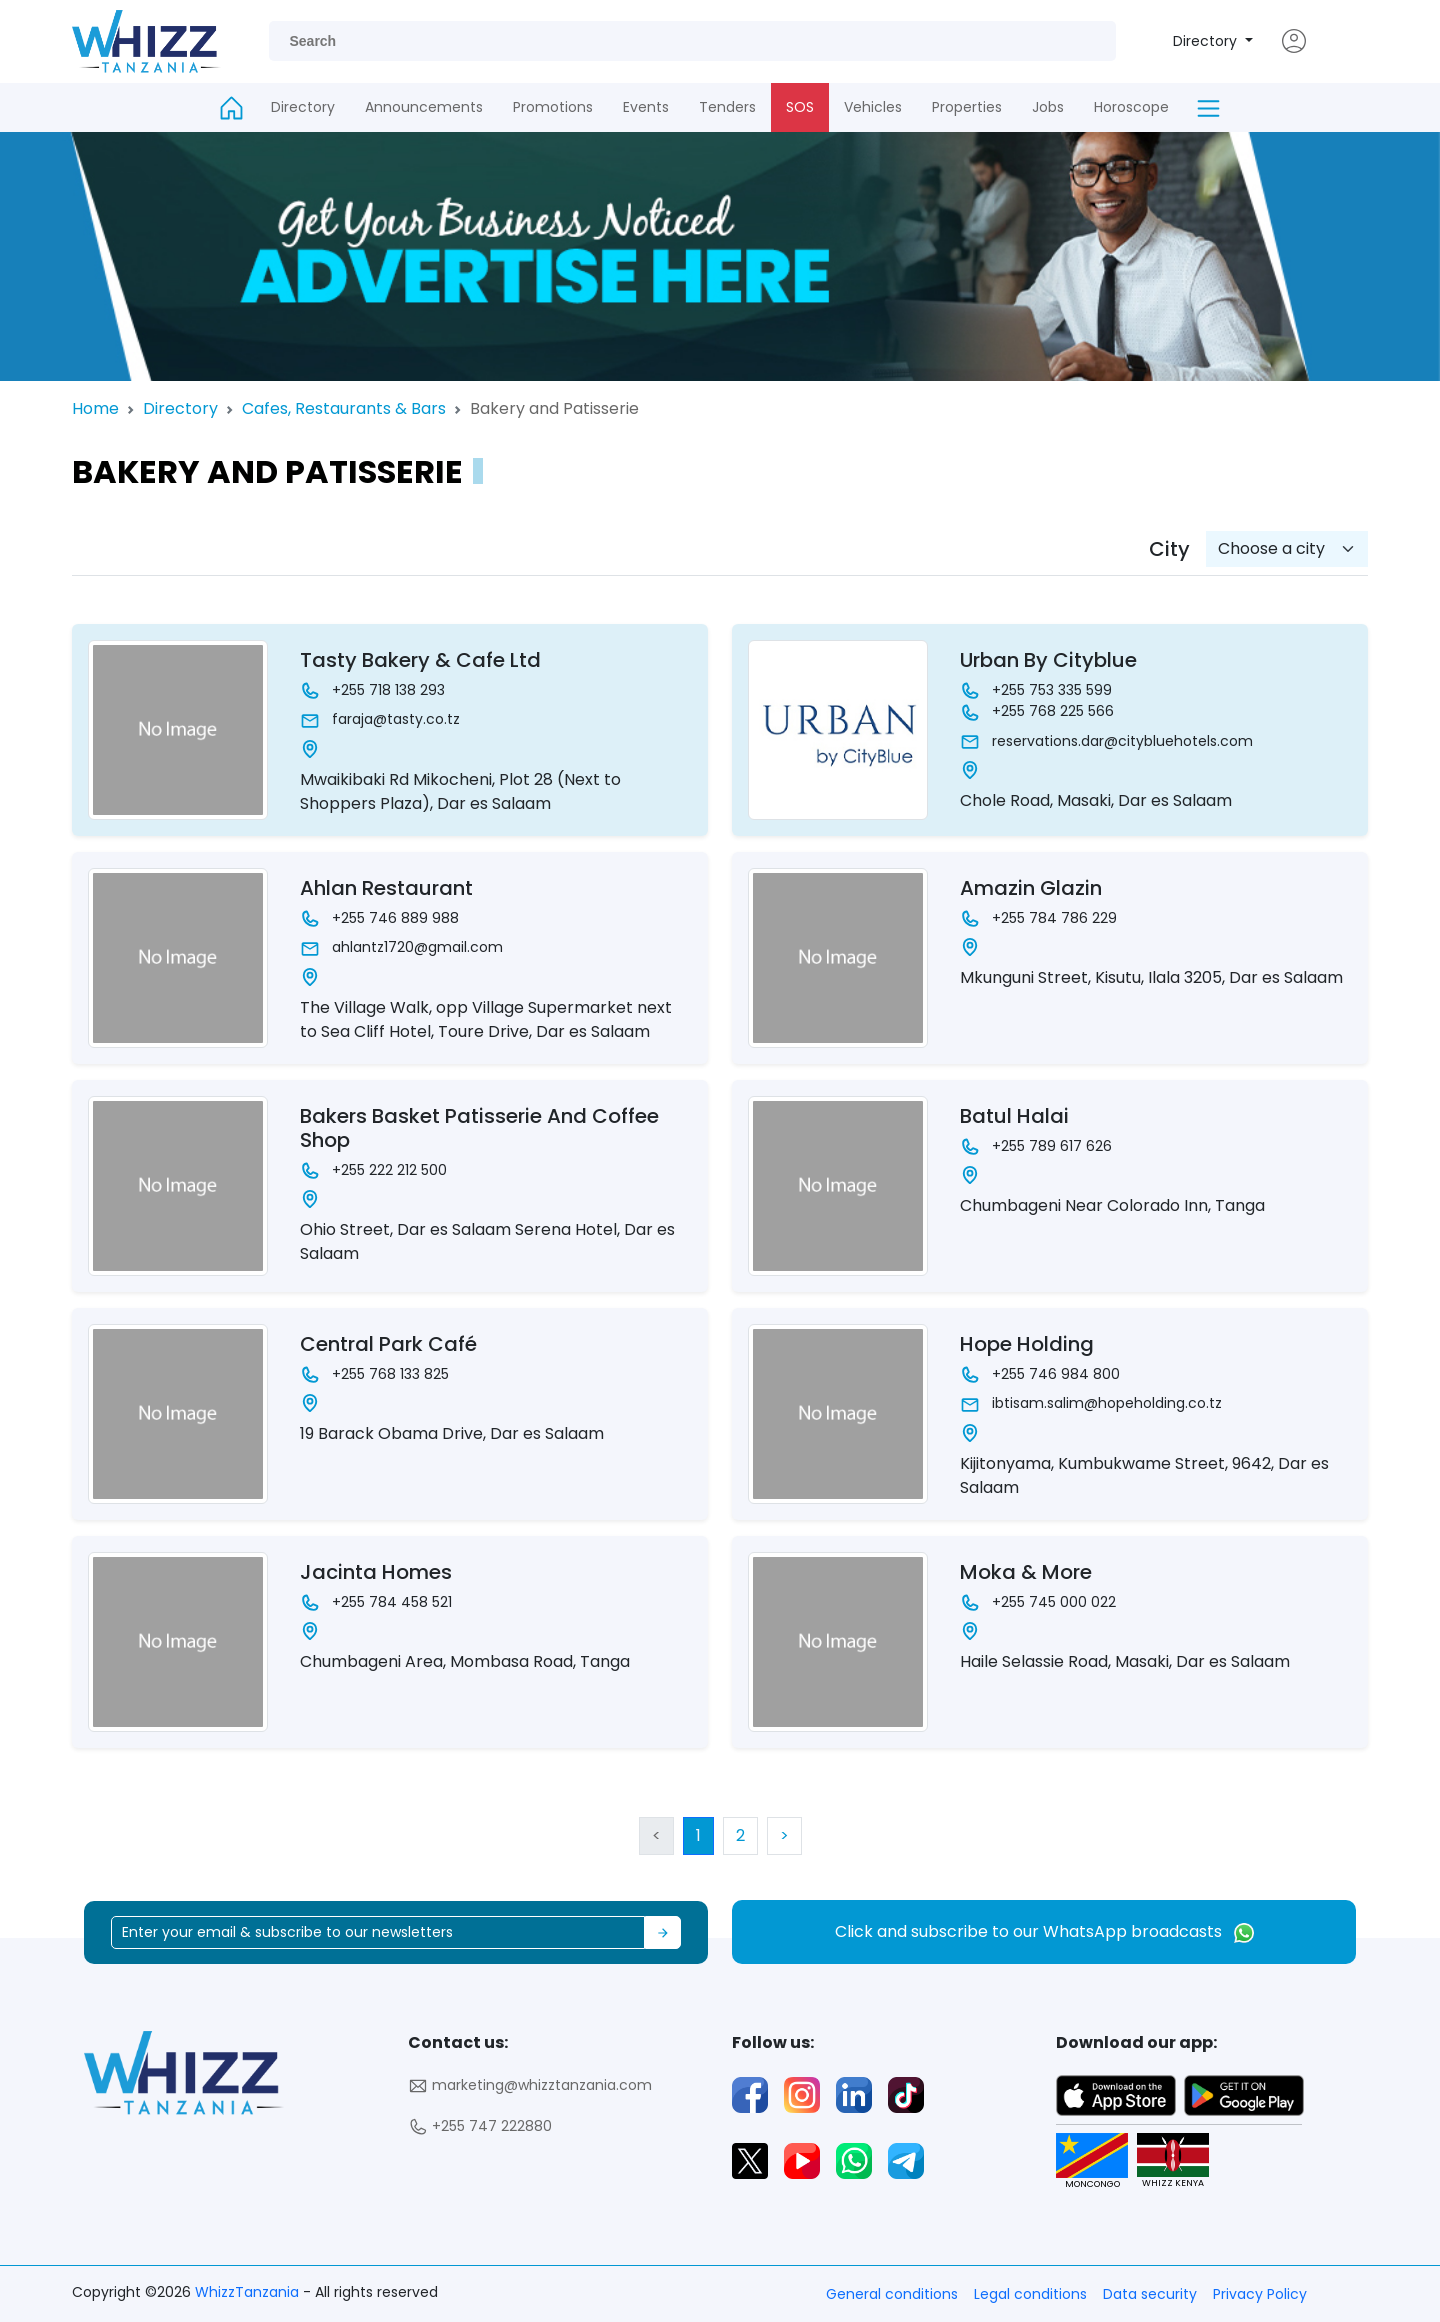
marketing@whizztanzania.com (530, 2085)
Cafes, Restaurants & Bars (344, 408)
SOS (800, 107)
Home (95, 408)
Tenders (727, 107)
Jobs (1048, 107)
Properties (967, 107)
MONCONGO (1084, 2161)
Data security (1150, 2294)
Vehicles (873, 107)
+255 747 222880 (480, 2126)
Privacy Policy (1260, 2294)
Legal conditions (1030, 2294)
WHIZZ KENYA (1165, 2161)
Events (646, 107)
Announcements (424, 107)
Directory (1207, 41)
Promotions (553, 107)
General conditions (892, 2294)
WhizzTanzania (249, 2292)
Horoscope (1131, 107)
